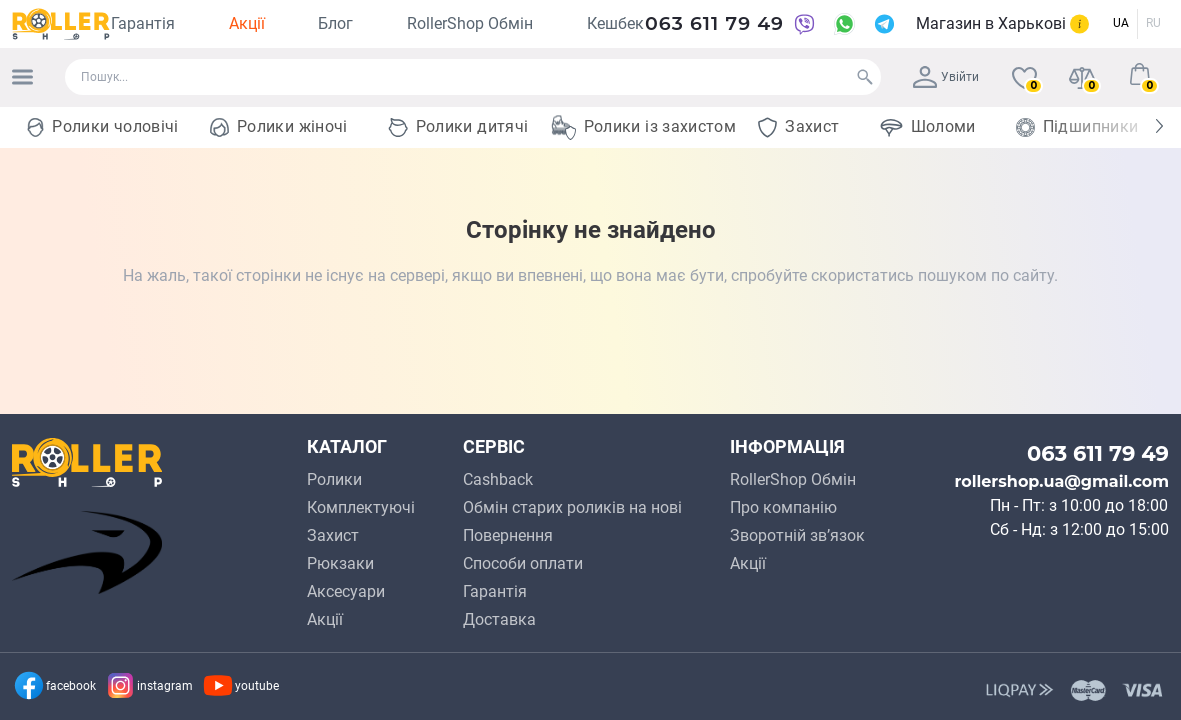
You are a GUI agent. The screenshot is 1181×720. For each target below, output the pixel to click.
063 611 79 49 (714, 23)
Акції (247, 23)
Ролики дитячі (472, 126)
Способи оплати (523, 563)
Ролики (334, 479)
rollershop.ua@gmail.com (1061, 481)
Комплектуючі (361, 507)
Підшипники (1091, 126)
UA (1121, 23)
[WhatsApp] (844, 24)
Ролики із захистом (660, 126)
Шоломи (943, 126)
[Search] (865, 77)
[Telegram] (884, 24)
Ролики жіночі (292, 126)
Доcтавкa (499, 619)
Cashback (498, 479)
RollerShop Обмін (470, 23)
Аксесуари (346, 591)
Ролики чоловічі (115, 126)
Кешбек (615, 23)
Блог (335, 23)
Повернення (508, 535)
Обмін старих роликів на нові (572, 507)
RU (1153, 23)
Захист (812, 126)
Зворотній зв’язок (797, 535)
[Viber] (804, 24)
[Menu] (22, 77)
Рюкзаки (340, 563)
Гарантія (143, 23)
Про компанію (783, 507)
